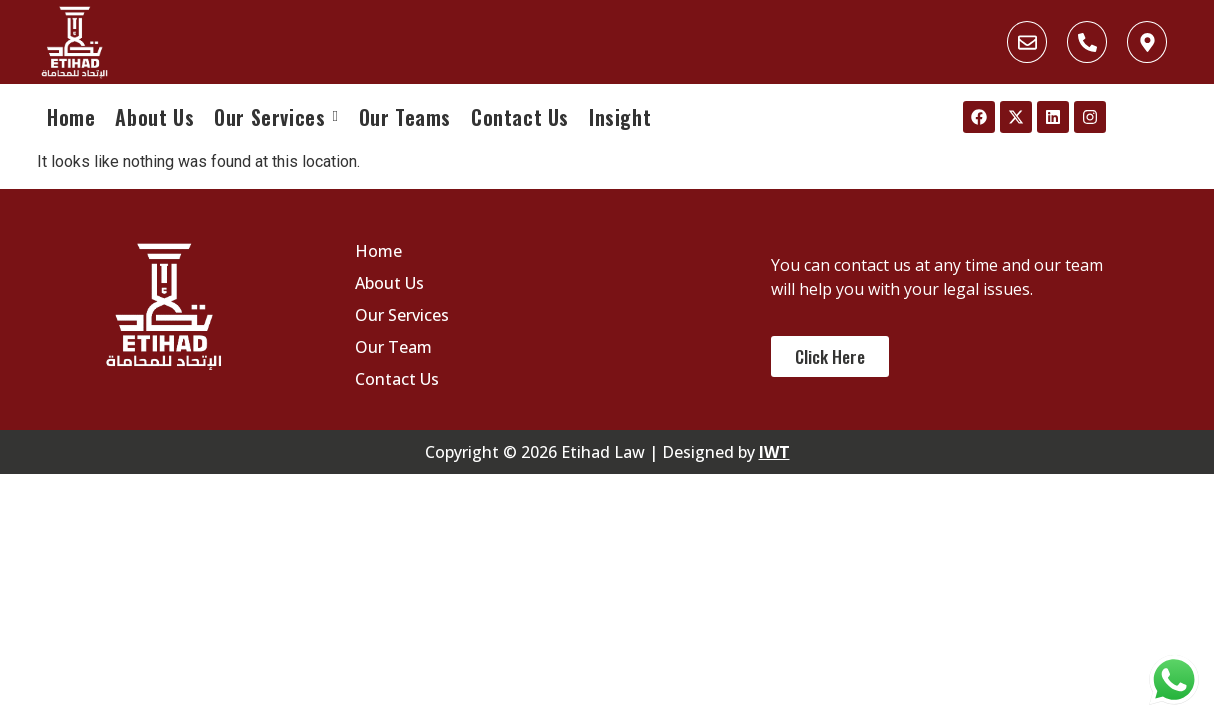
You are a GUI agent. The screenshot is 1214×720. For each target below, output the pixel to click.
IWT (774, 452)
